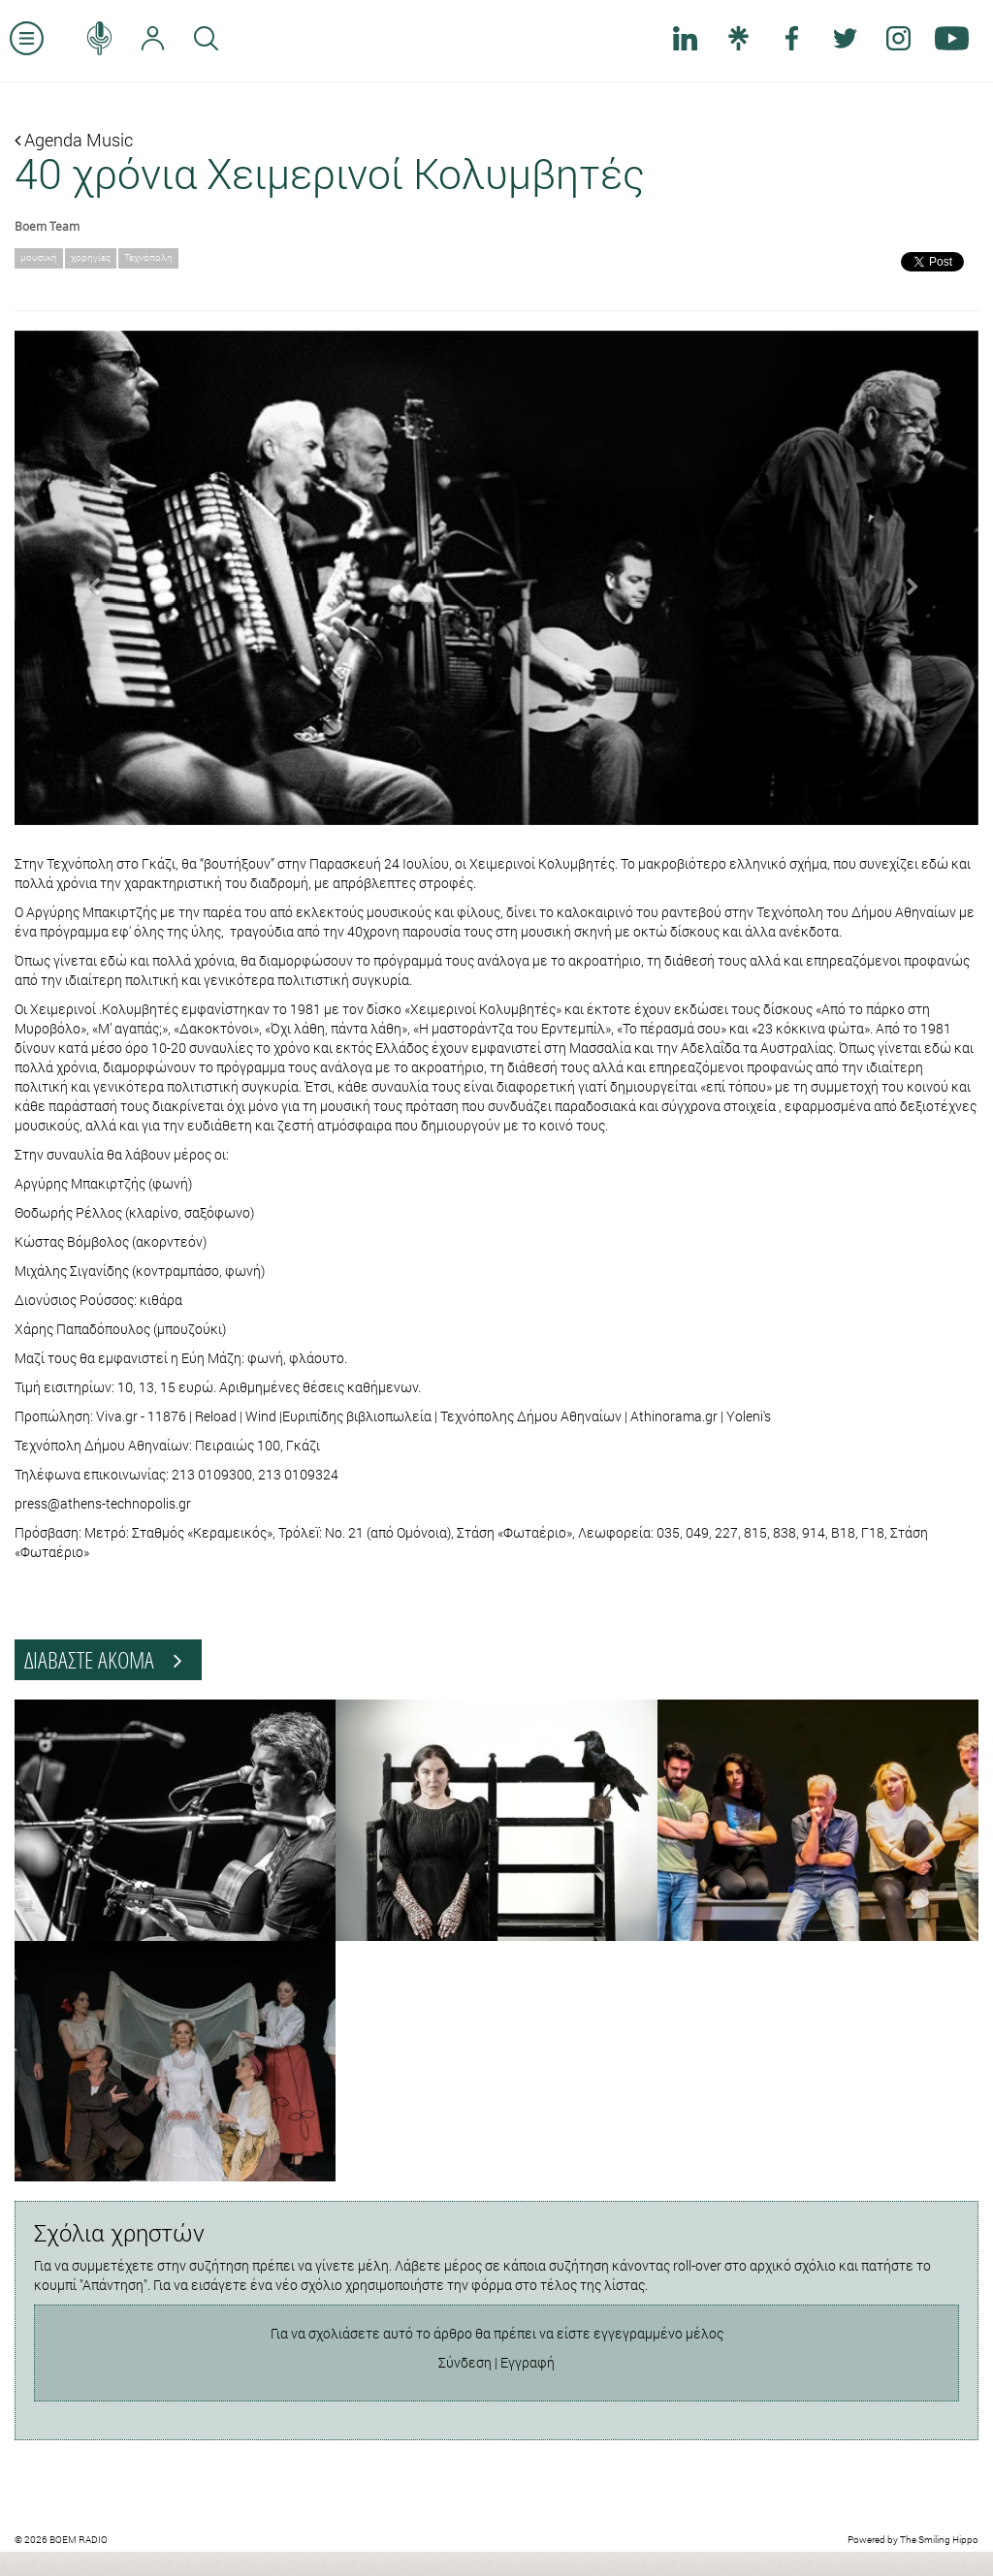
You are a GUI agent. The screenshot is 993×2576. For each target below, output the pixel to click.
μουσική (38, 257)
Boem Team (47, 226)
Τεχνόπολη (148, 257)
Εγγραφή (527, 2362)
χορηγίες (91, 257)
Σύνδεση (465, 2362)
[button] (87, 578)
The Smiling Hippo (939, 2539)
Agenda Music (74, 139)
